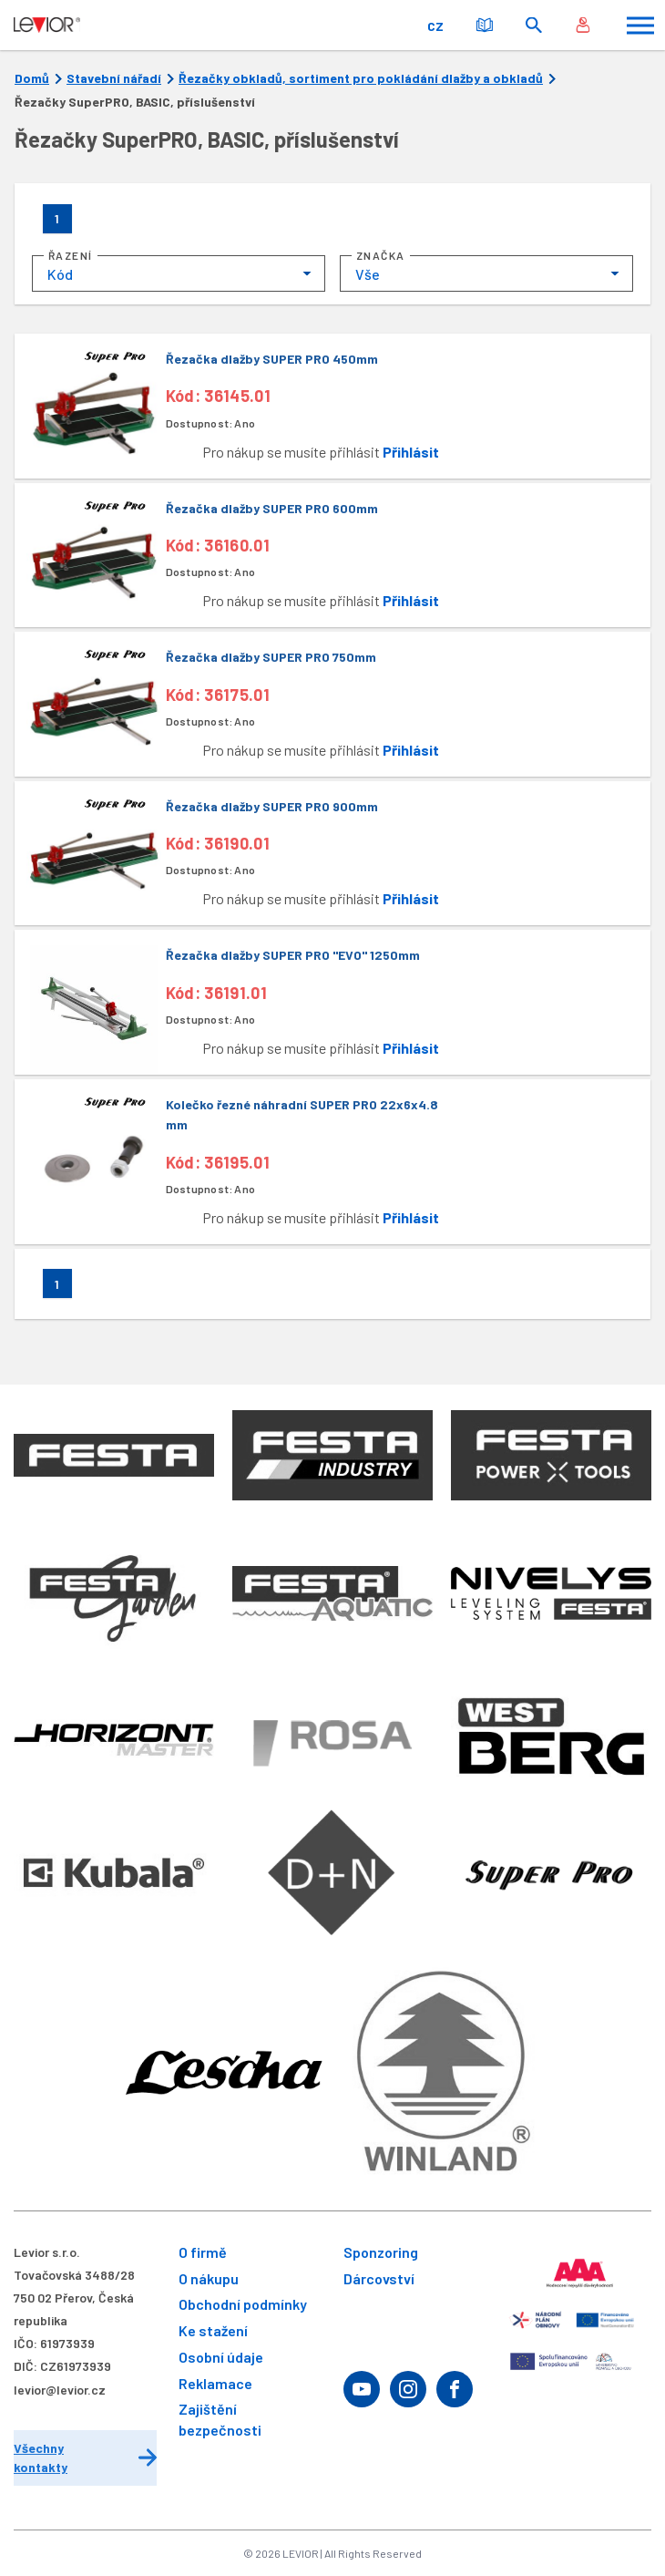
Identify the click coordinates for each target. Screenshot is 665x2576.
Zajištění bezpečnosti (220, 2418)
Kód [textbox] (60, 274)
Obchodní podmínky (243, 2304)
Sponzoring (380, 2252)
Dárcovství (378, 2278)
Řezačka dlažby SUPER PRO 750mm (271, 657)
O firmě (203, 2252)
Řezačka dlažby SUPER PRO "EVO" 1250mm (293, 955)
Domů (32, 78)
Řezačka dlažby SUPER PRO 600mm (272, 508)
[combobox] (178, 273)
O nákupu (209, 2278)
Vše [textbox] (367, 274)
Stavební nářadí (113, 78)
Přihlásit (411, 451)
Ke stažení (213, 2330)
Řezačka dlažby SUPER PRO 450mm (272, 358)
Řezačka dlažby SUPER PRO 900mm (272, 806)
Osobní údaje (221, 2356)
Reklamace (215, 2383)
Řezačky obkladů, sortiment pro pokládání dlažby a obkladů (361, 78)
